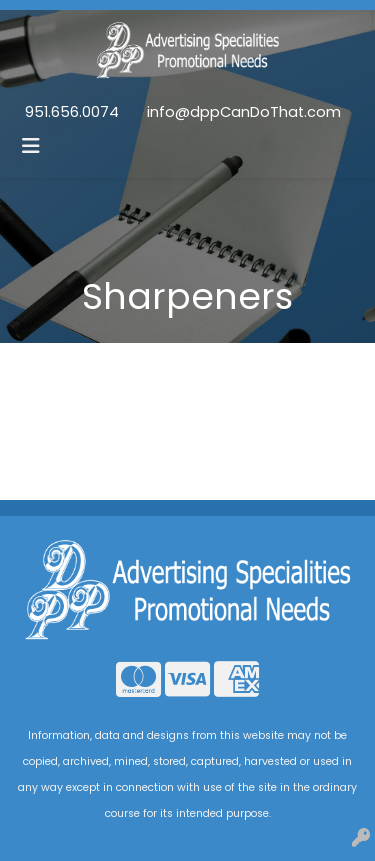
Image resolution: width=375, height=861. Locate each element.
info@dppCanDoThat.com (244, 112)
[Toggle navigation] (31, 146)
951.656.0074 (72, 112)
